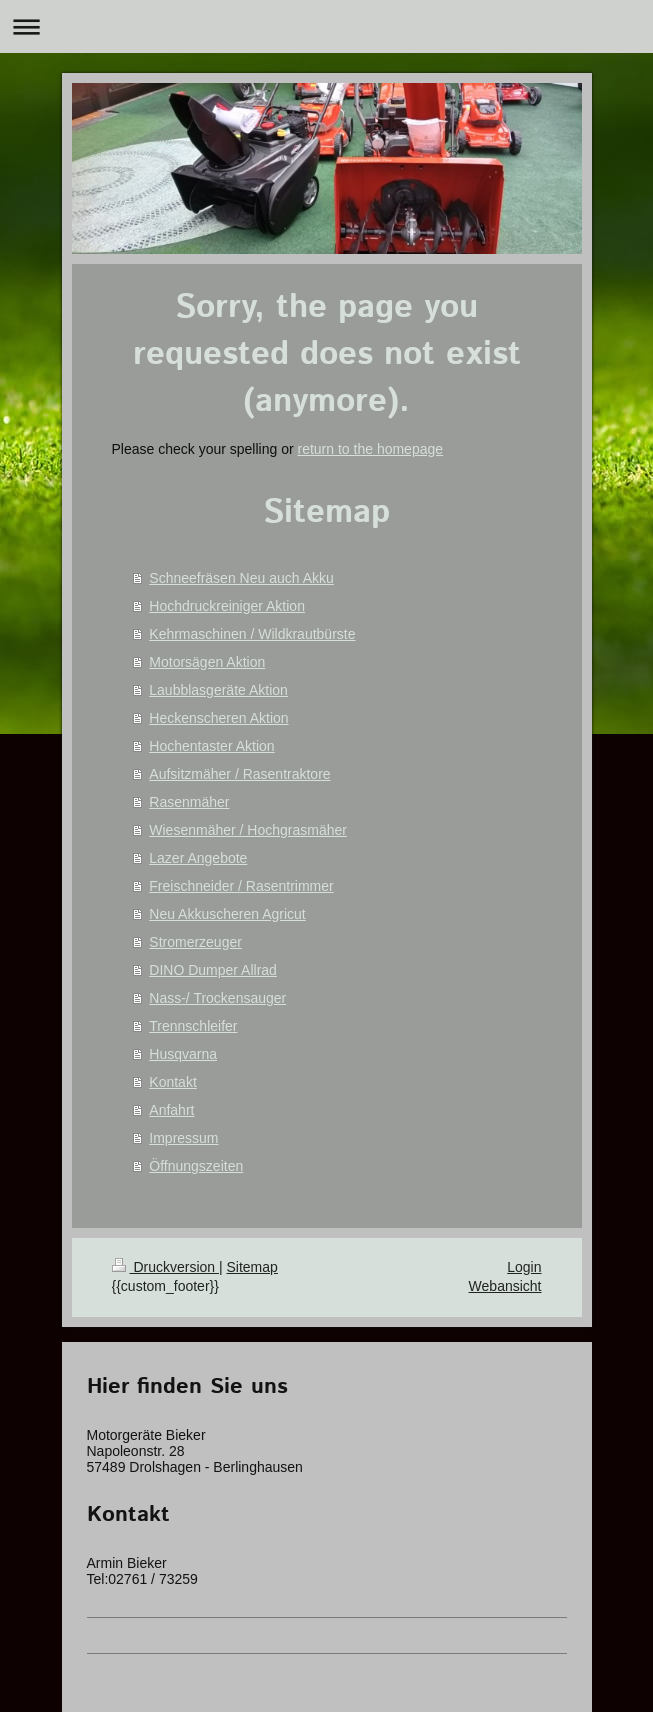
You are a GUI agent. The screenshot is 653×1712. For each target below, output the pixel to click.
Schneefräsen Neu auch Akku (241, 578)
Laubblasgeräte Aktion (218, 690)
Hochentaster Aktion (211, 746)
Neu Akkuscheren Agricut (227, 914)
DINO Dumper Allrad (213, 970)
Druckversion (165, 1267)
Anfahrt (171, 1110)
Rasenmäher (189, 802)
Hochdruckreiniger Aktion (227, 606)
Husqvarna (183, 1054)
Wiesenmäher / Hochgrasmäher (248, 830)
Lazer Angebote (198, 858)
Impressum (183, 1138)
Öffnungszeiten (196, 1166)
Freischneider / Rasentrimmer (241, 886)
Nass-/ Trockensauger (217, 998)
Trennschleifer (193, 1026)
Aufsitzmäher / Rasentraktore (239, 774)
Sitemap (252, 1267)
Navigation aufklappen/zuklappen (326, 26)
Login (524, 1267)
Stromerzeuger (195, 942)
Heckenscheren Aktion (218, 718)
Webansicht (505, 1286)
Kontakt (172, 1082)
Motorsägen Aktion (207, 662)
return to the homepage (371, 449)
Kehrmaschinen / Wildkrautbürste (252, 634)
